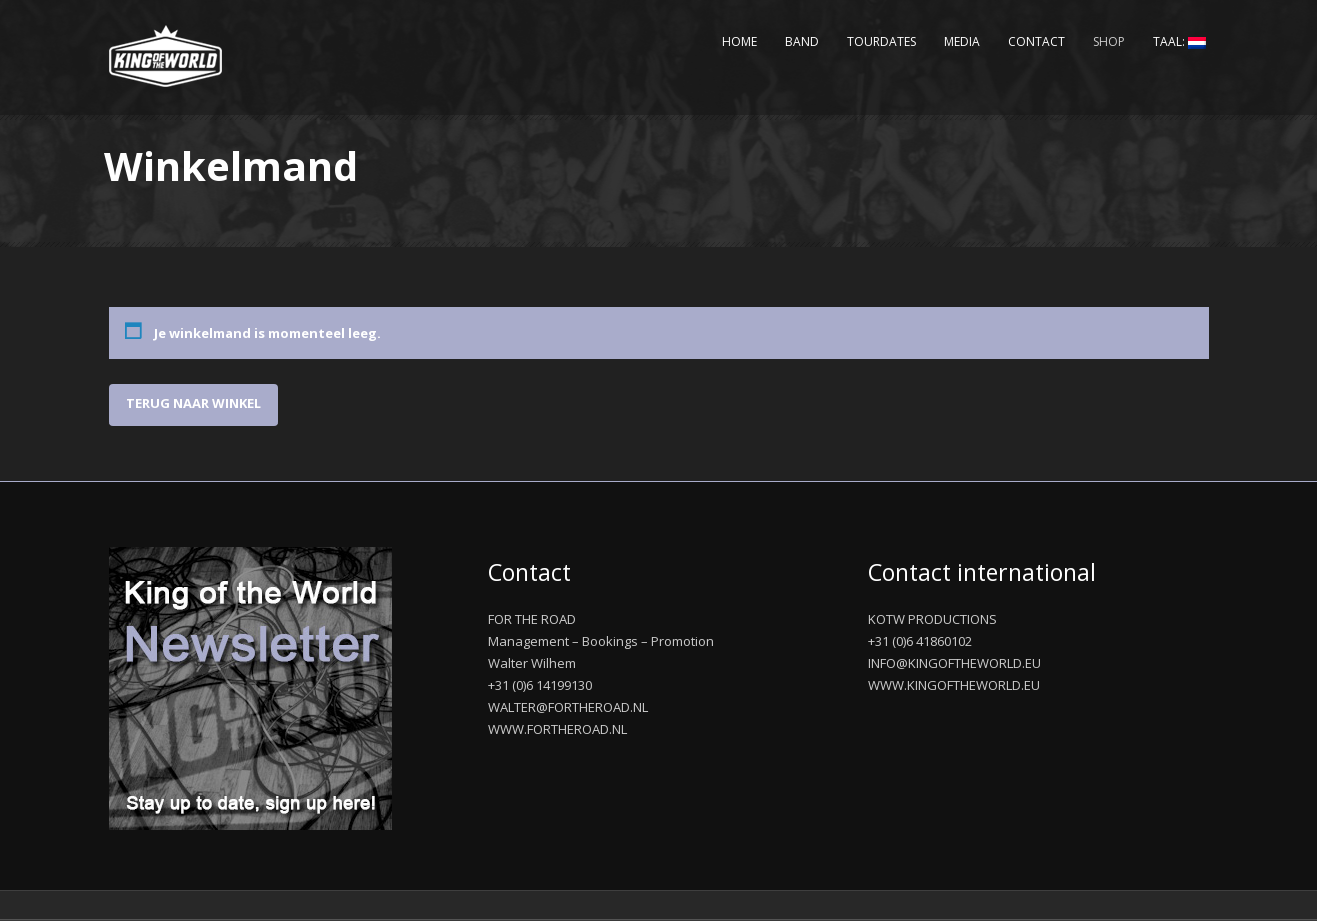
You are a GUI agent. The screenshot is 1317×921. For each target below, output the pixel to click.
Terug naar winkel (193, 403)
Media (962, 41)
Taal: (1179, 41)
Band (802, 41)
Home (739, 41)
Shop (1109, 41)
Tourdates (881, 41)
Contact (1036, 41)
